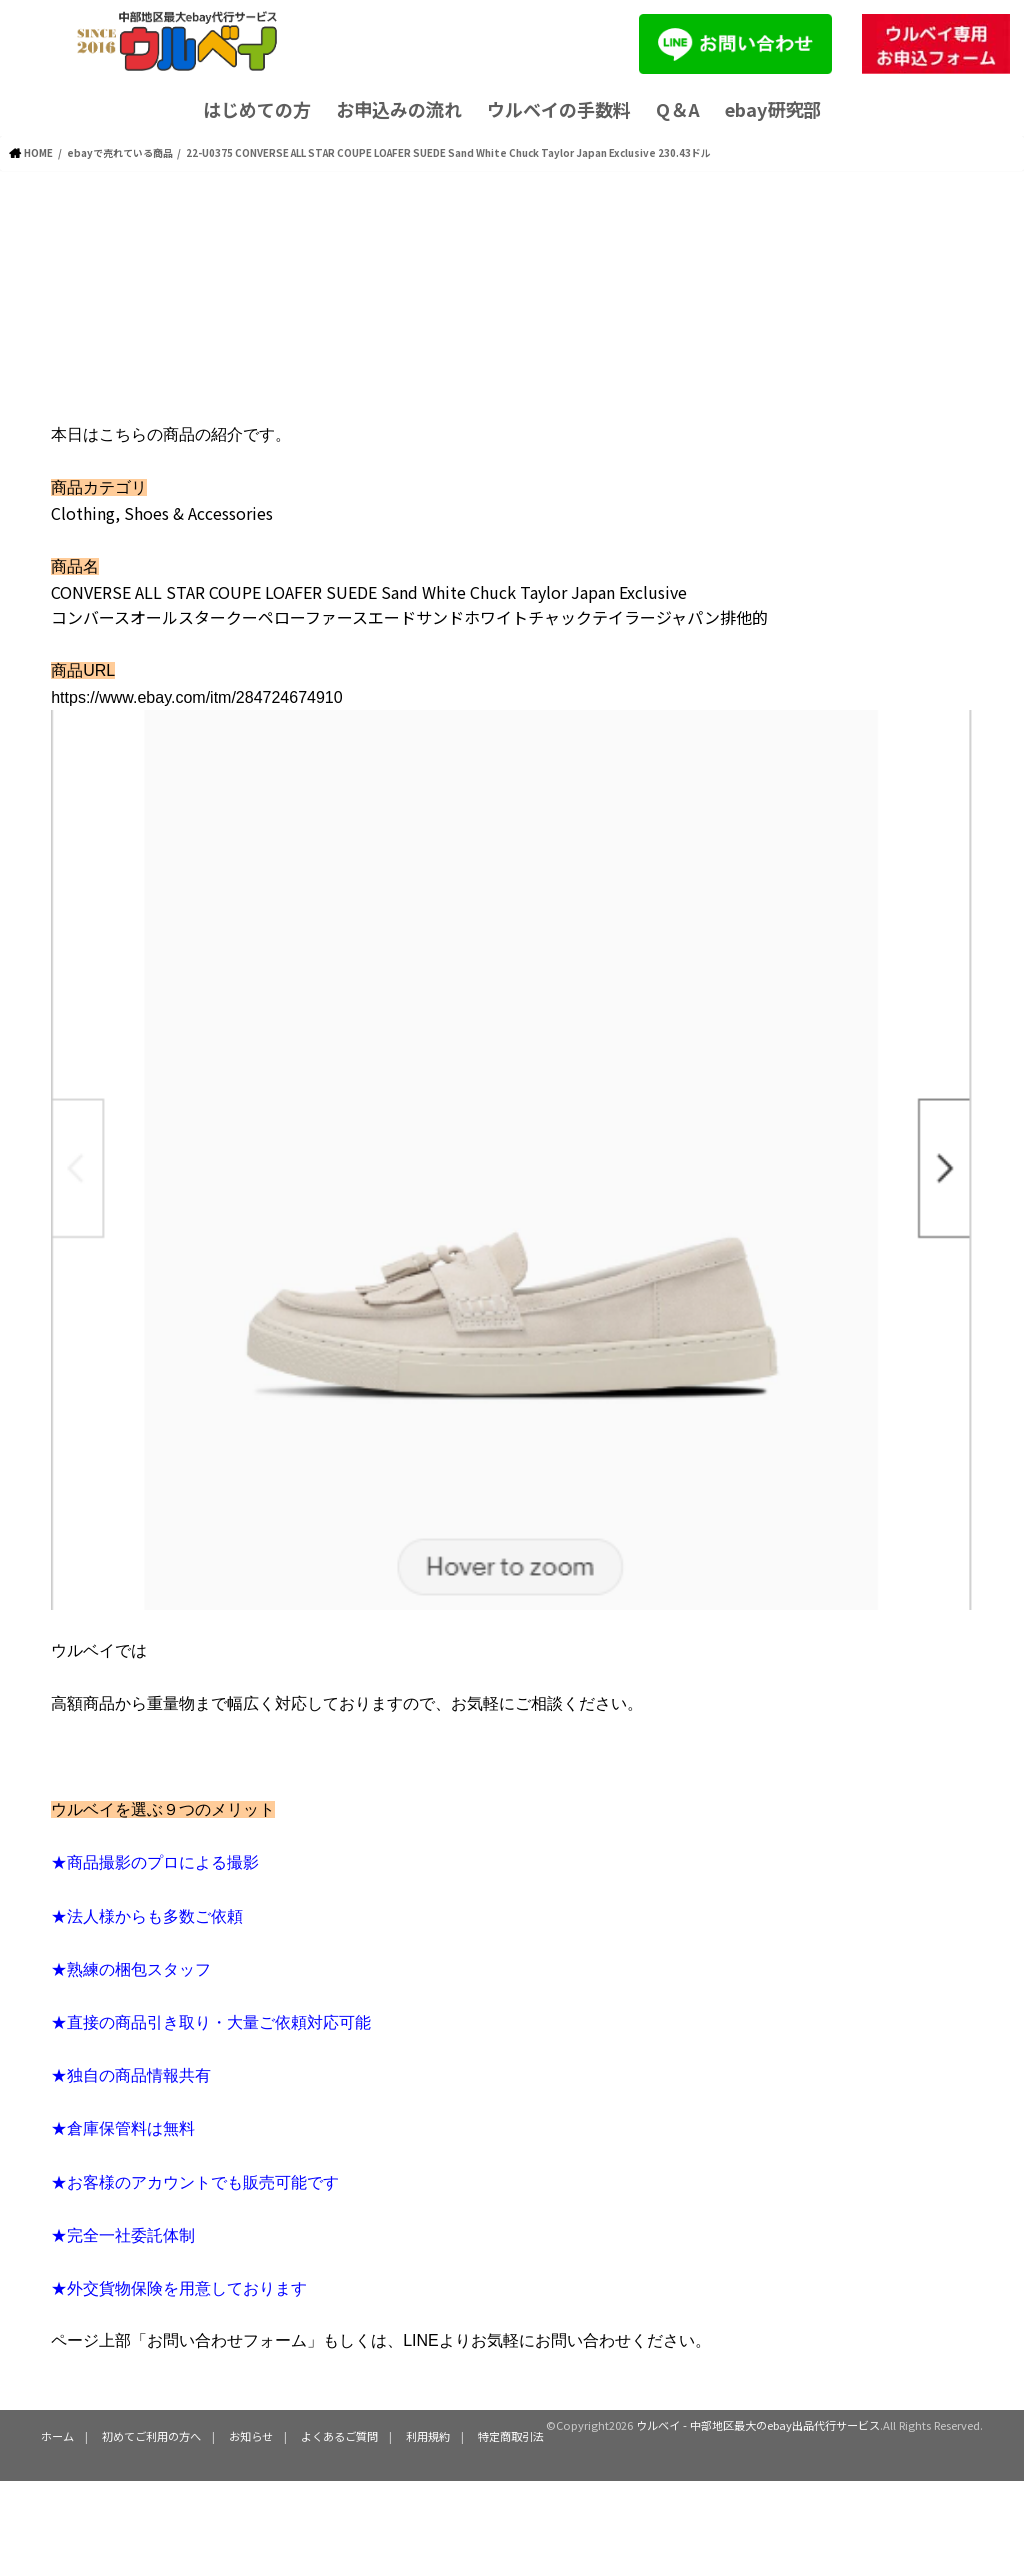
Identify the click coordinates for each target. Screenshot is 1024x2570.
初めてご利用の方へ (151, 2436)
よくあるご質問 (339, 2436)
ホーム (57, 2436)
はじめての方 (257, 109)
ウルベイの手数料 (559, 109)
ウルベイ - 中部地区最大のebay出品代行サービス (758, 2425)
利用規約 (428, 2436)
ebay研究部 (773, 109)
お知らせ (251, 2436)
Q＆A (678, 109)
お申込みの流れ (399, 109)
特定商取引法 (511, 2436)
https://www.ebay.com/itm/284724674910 (196, 697)
